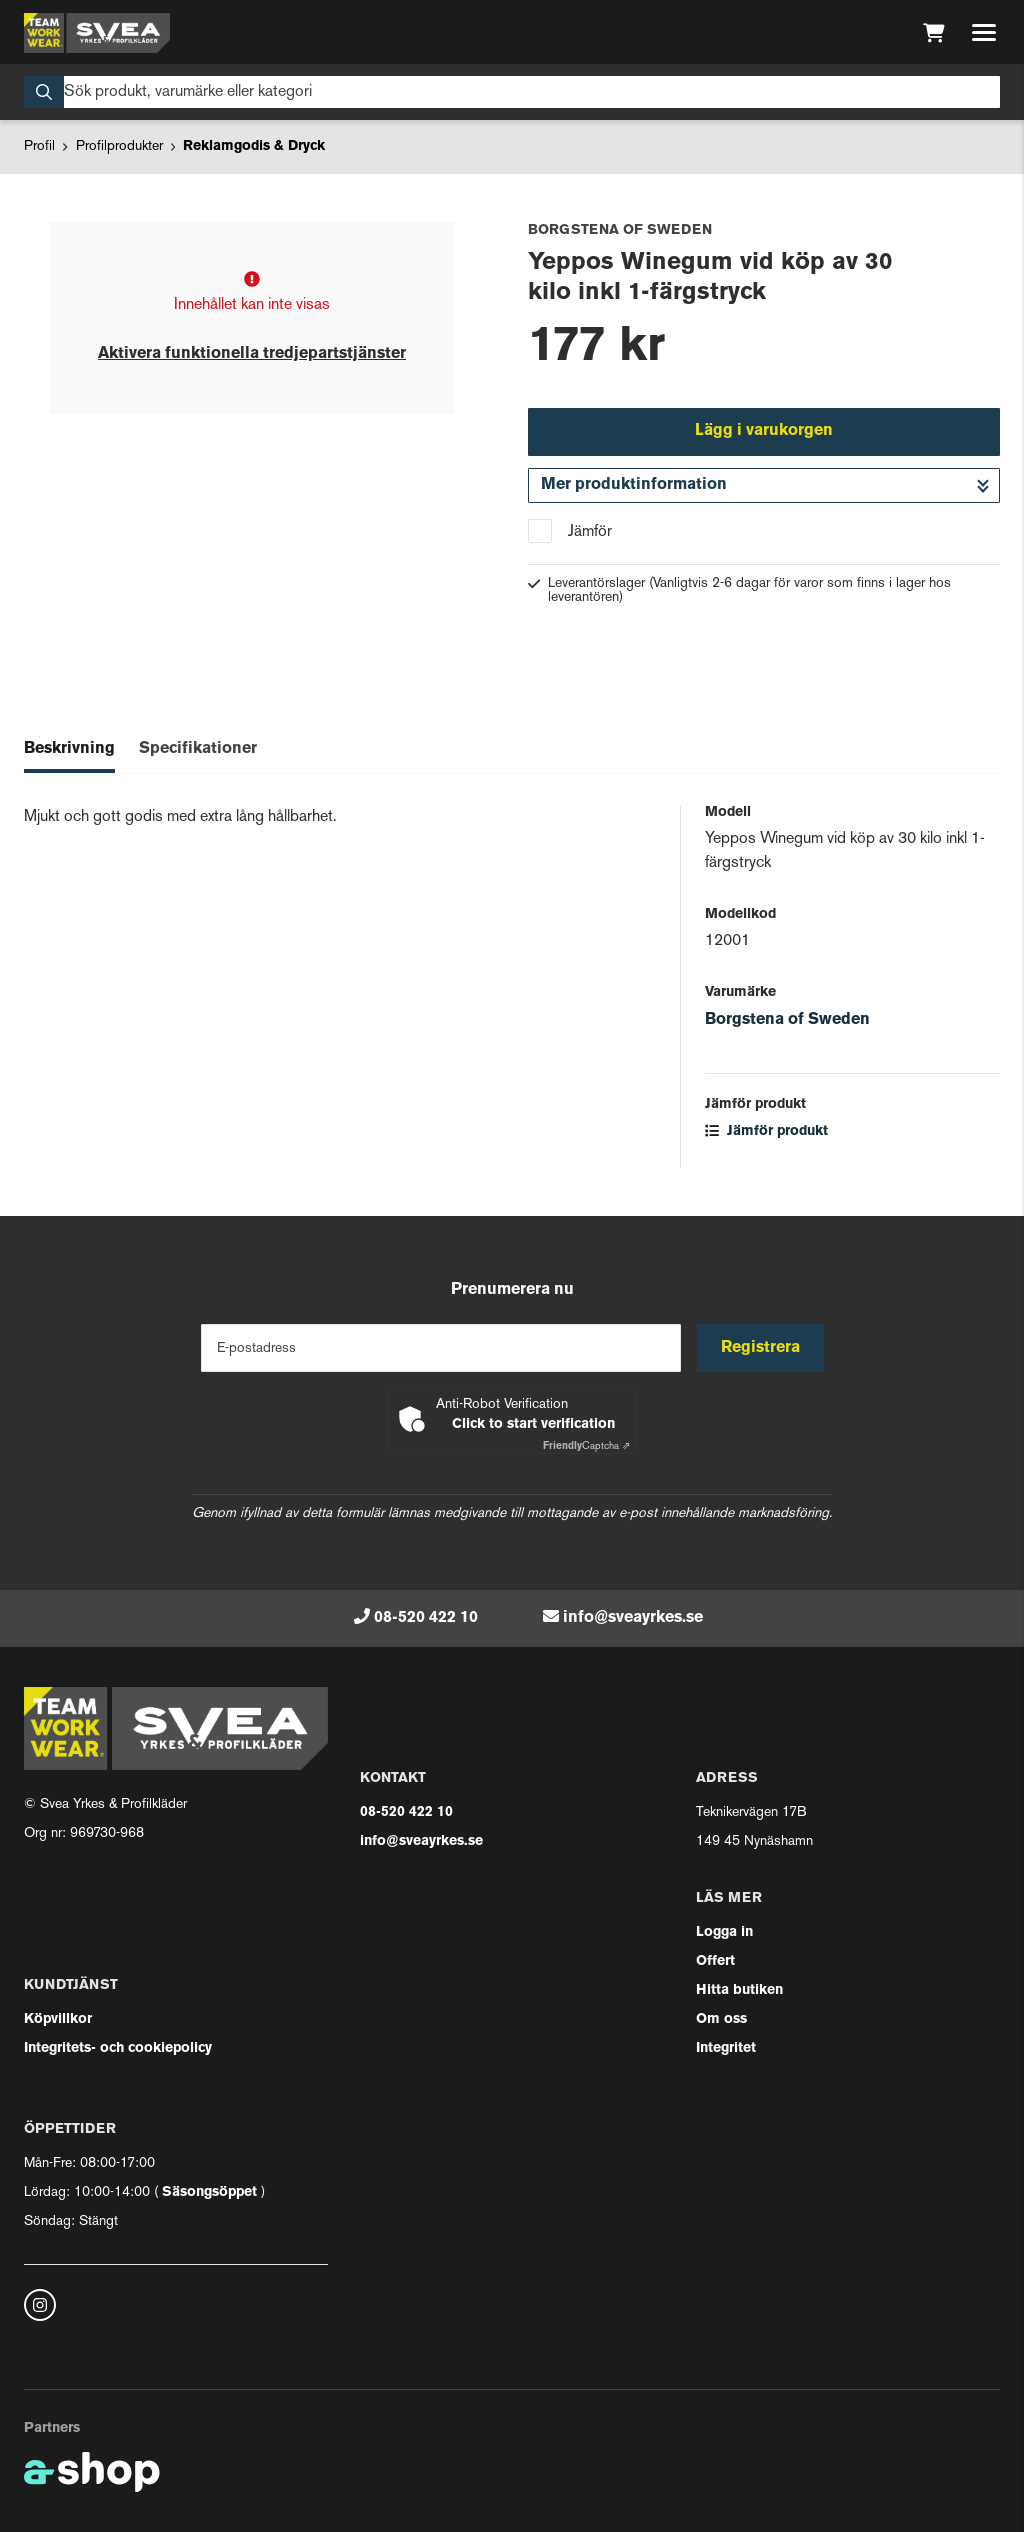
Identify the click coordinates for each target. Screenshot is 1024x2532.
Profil (39, 146)
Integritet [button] (726, 2048)
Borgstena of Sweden (787, 1020)
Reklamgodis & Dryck (254, 146)
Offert (715, 1961)
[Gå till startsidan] (97, 33)
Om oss (721, 2019)
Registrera (760, 1348)
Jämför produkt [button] (766, 1131)
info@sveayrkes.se (633, 1618)
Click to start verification (533, 1424)
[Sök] (512, 92)
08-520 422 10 (426, 1618)
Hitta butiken (739, 1990)
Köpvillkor (58, 2019)
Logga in (724, 1932)
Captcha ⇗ (586, 1446)
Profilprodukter (119, 146)
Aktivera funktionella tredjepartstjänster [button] (252, 354)
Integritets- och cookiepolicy (118, 2048)
